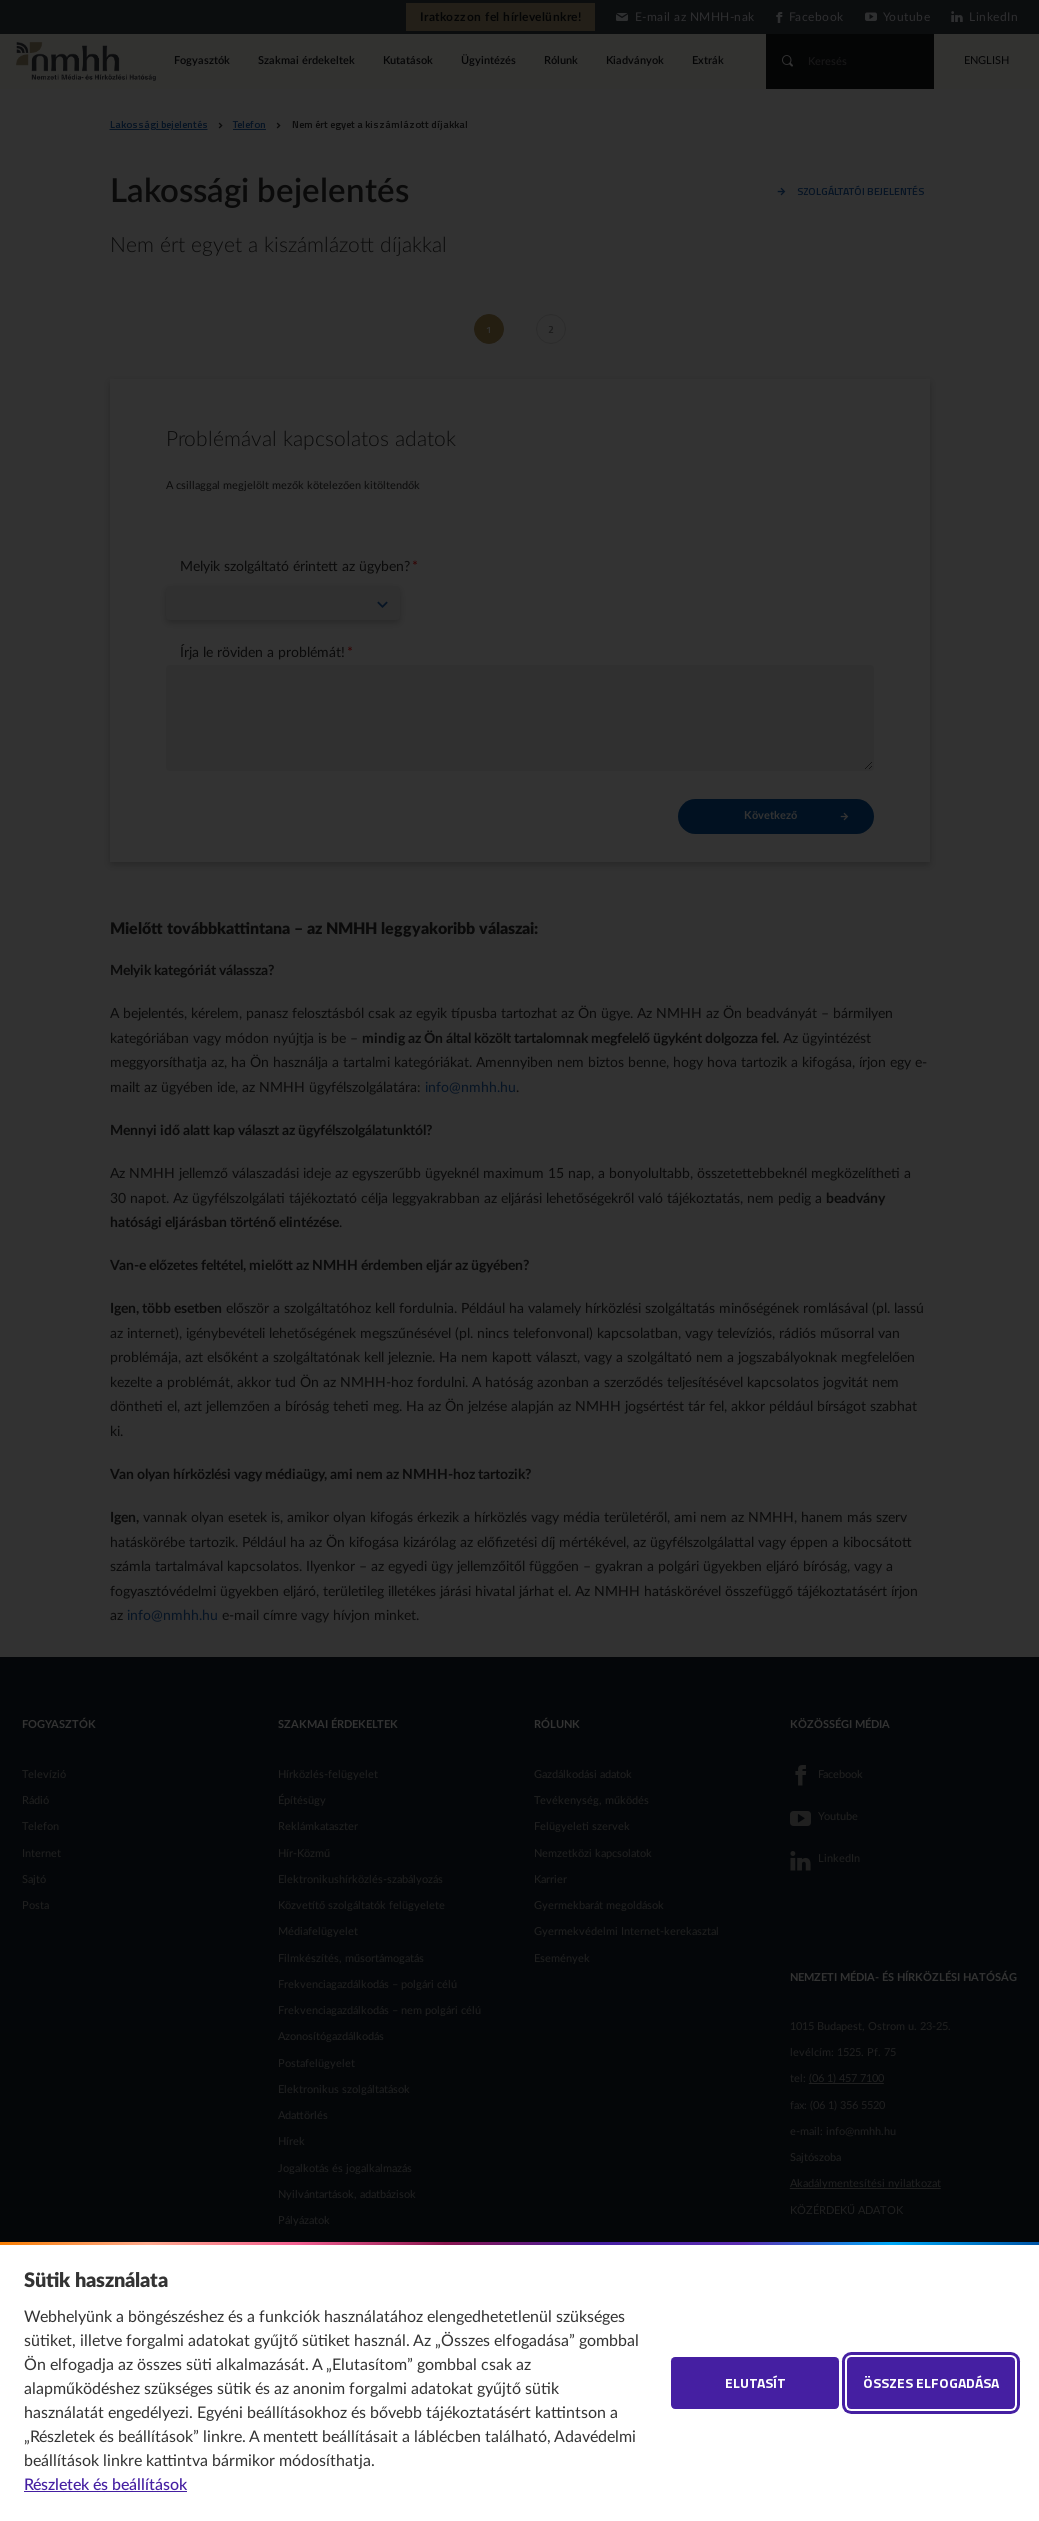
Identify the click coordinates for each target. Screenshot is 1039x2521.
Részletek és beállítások (105, 2485)
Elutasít (755, 2382)
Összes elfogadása (931, 2382)
